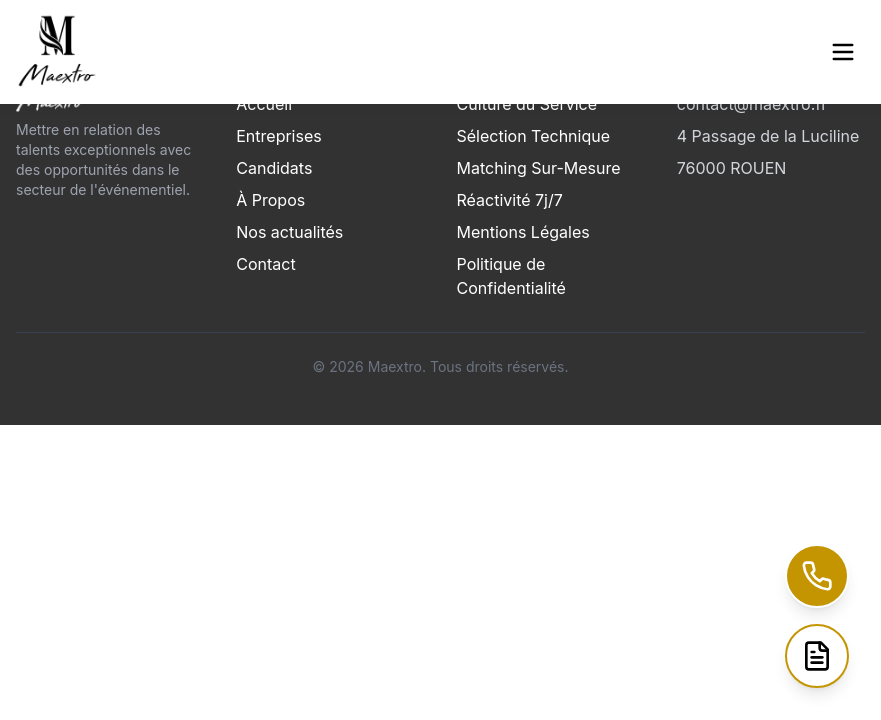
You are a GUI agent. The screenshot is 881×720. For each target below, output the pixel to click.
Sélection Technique (534, 136)
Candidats (274, 168)
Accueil (264, 104)
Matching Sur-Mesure (539, 168)
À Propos (270, 200)
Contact (265, 264)
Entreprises (278, 136)
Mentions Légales (523, 232)
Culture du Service (527, 104)
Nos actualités (289, 232)
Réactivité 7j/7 (510, 200)
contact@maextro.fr (752, 104)
